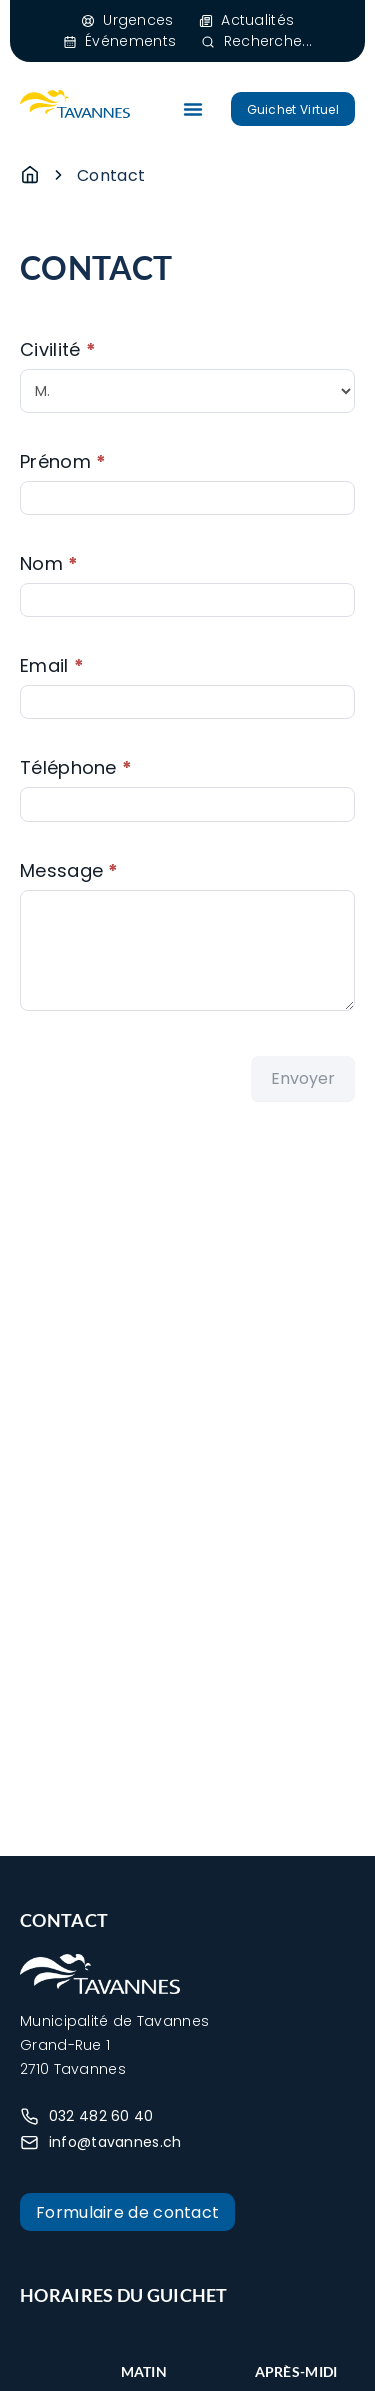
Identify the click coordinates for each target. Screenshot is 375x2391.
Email (52, 665)
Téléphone (76, 767)
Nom (49, 563)
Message (69, 870)
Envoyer (303, 1078)
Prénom (63, 461)
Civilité (58, 349)
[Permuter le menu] (193, 109)
